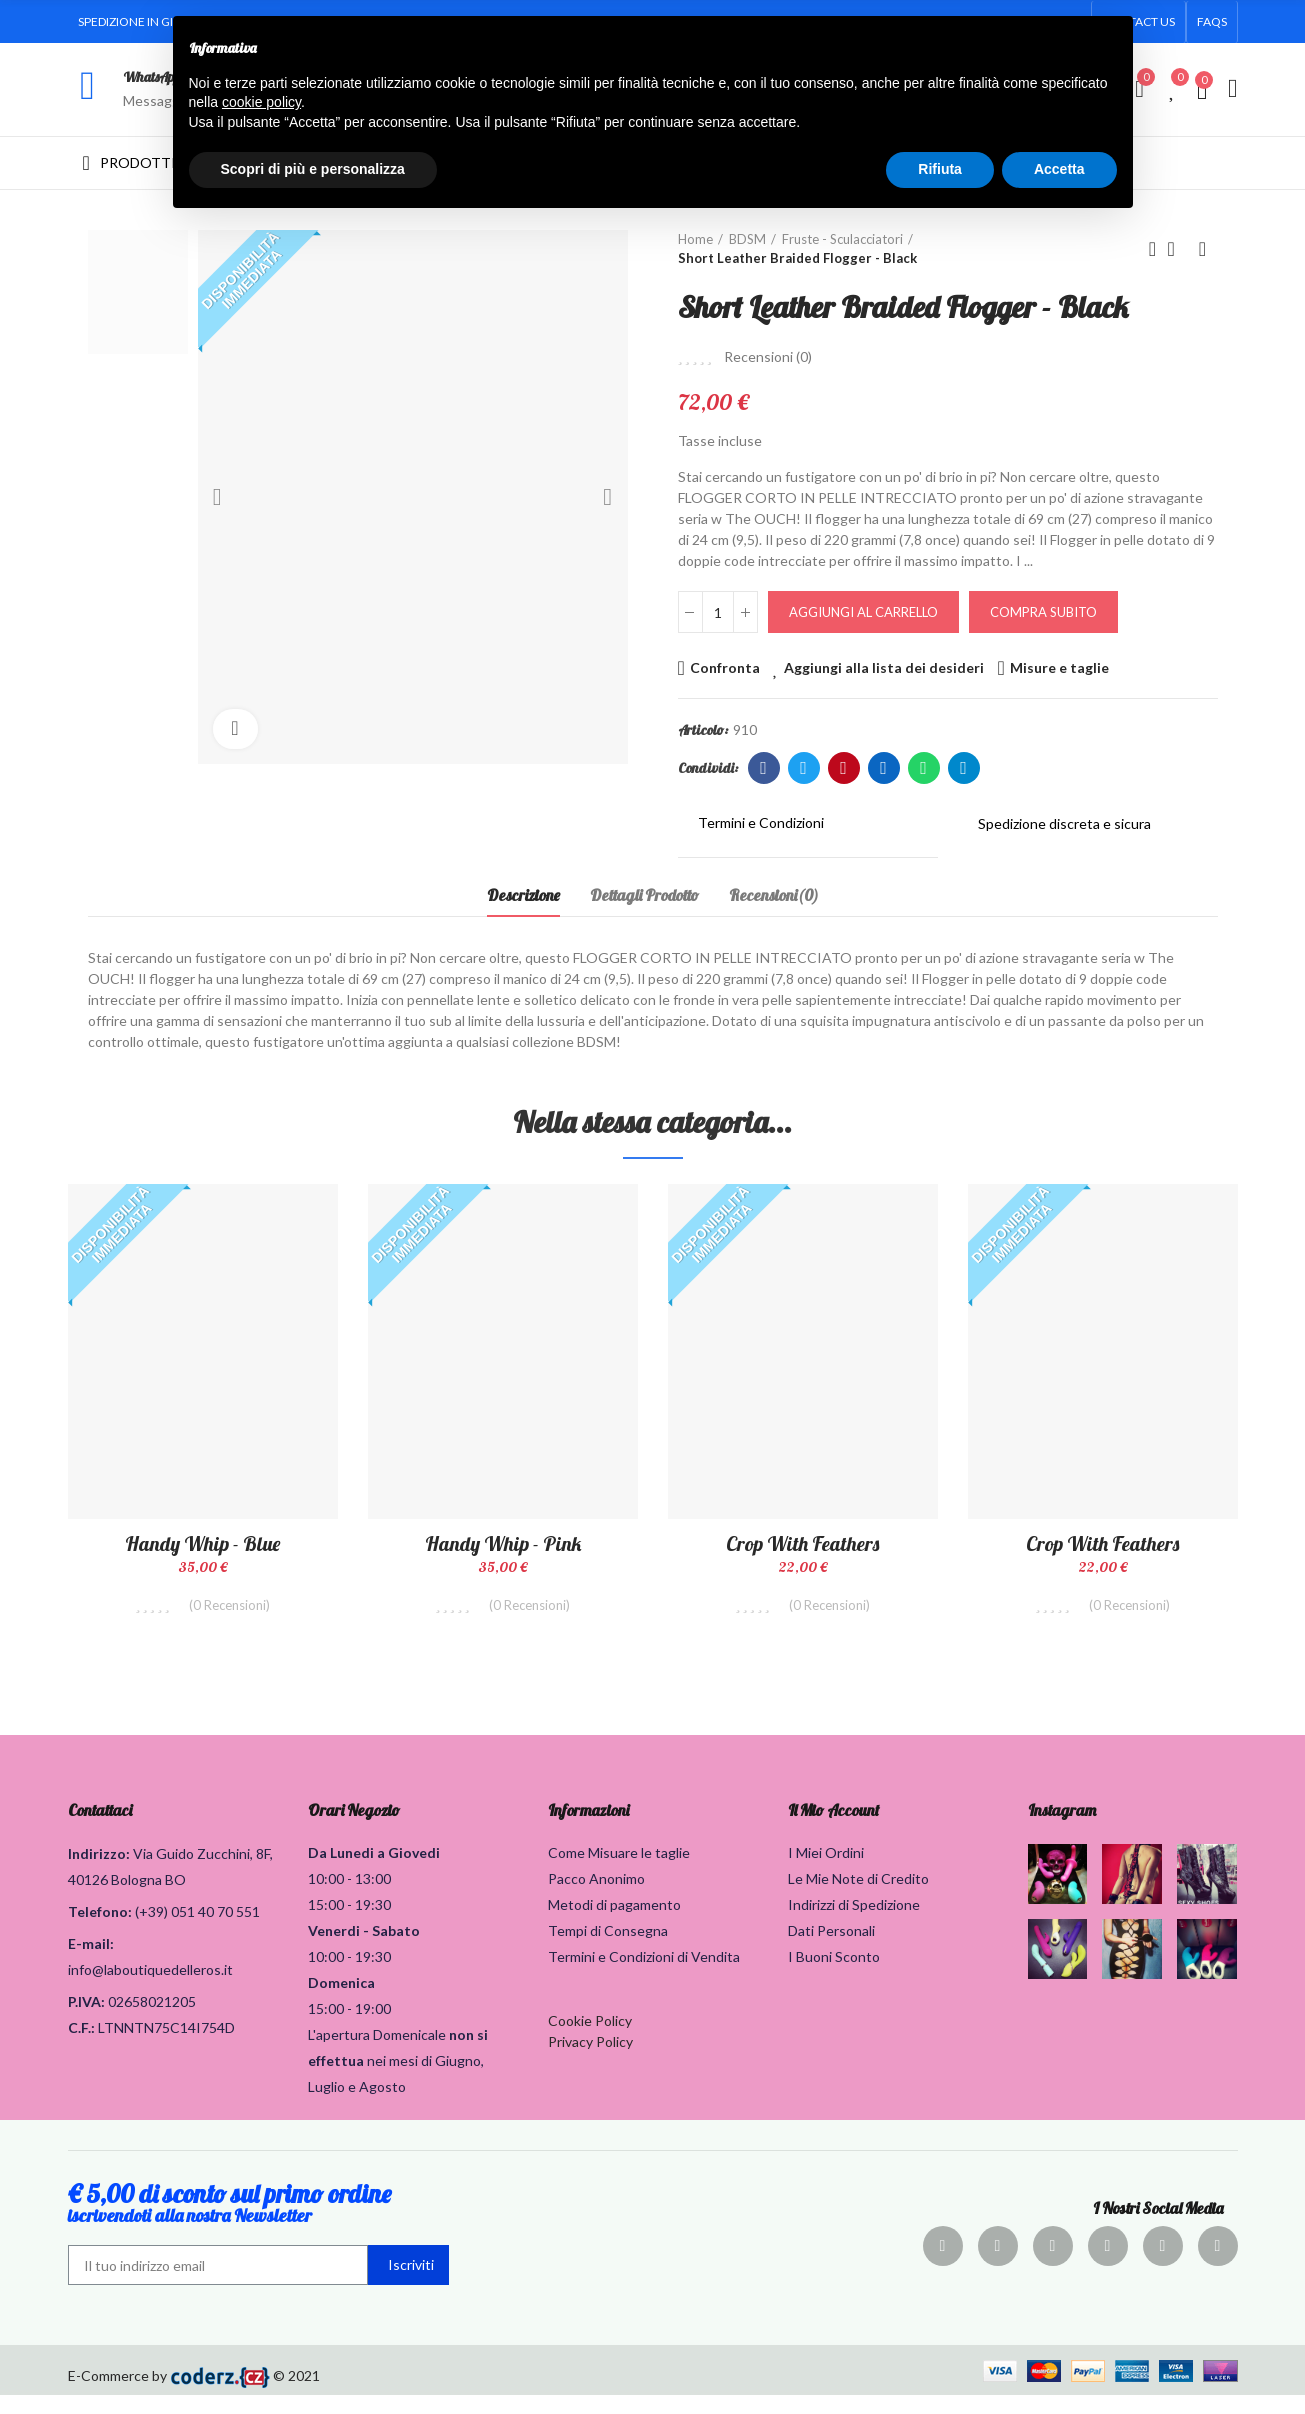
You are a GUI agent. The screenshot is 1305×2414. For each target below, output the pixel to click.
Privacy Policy (590, 2060)
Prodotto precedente (1153, 249)
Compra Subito (1043, 612)
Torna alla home (1178, 249)
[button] (1212, 22)
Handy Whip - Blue (202, 1543)
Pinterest (843, 768)
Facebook (763, 768)
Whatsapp (923, 768)
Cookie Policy (590, 2039)
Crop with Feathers (802, 1543)
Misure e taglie (1059, 667)
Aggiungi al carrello (863, 612)
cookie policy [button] (261, 102)
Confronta (725, 667)
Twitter (803, 768)
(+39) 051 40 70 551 (197, 1930)
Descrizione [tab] (523, 895)
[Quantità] (718, 612)
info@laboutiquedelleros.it (150, 1988)
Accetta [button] (1059, 169)
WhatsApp (151, 77)
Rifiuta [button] (940, 169)
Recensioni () (768, 357)
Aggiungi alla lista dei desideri (884, 667)
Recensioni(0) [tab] (774, 895)
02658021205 (152, 2020)
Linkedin (883, 768)
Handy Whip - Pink (503, 1543)
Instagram (1062, 1829)
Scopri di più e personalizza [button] (313, 169)
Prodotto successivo (1203, 249)
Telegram (963, 768)
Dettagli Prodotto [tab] (644, 895)
